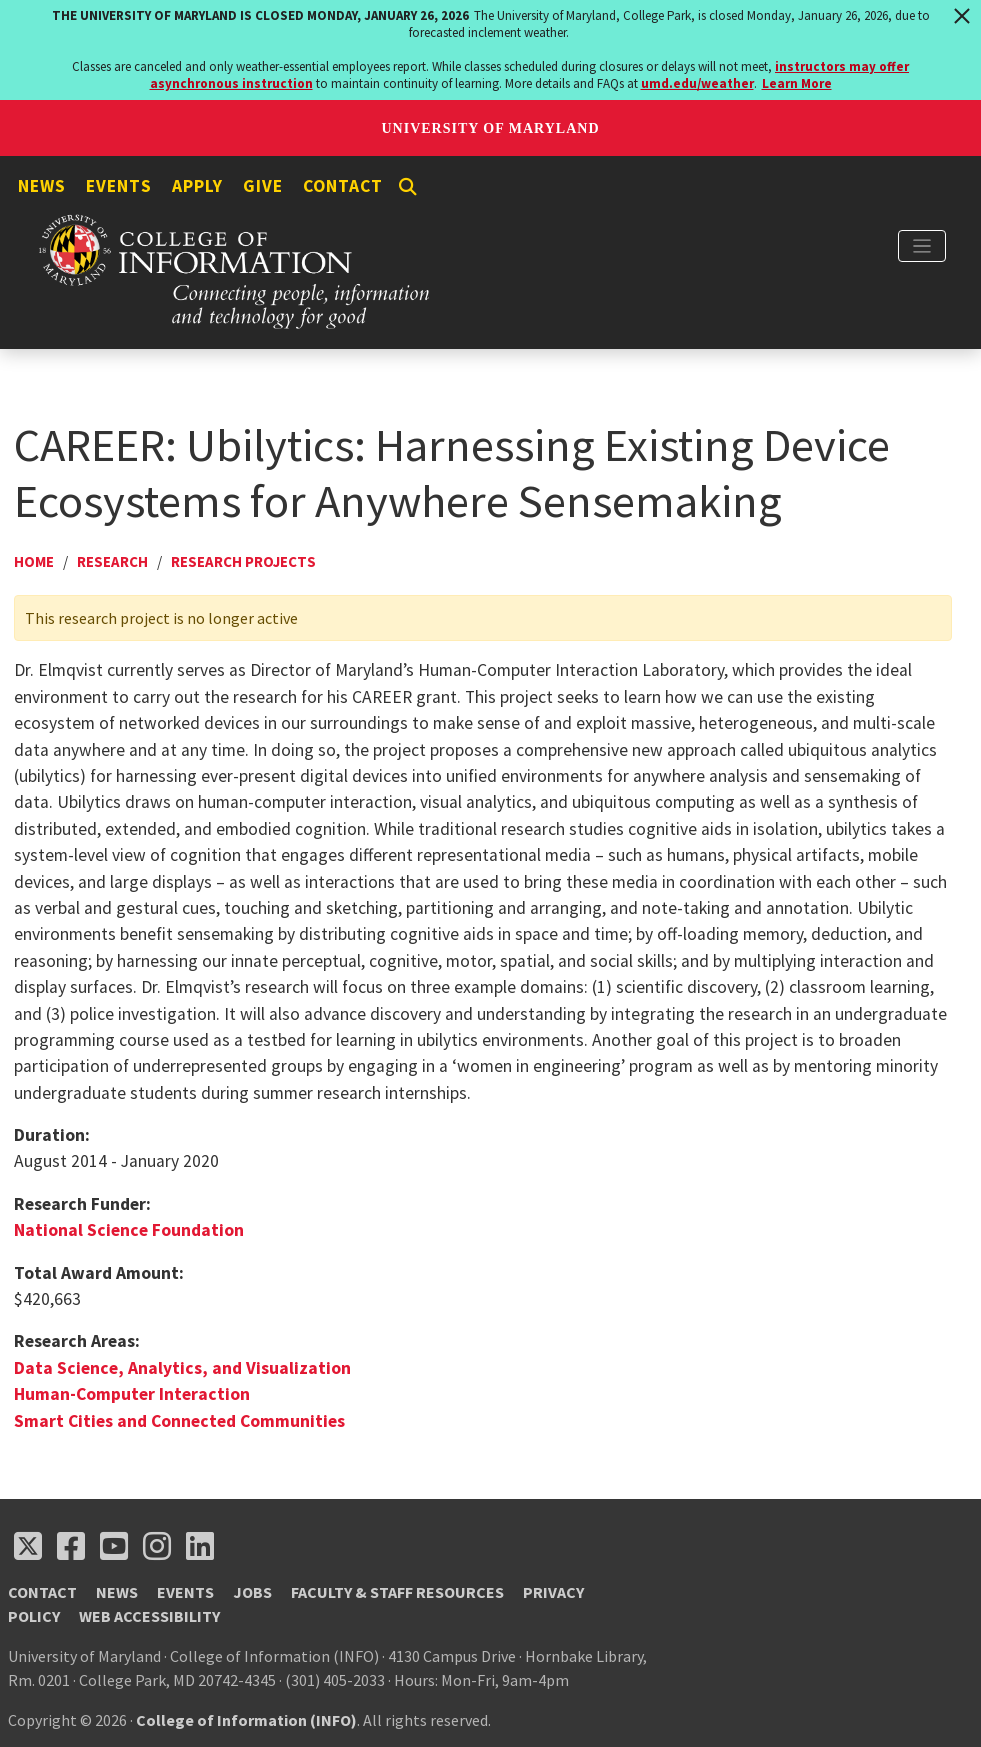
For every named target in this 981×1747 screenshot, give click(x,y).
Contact (343, 186)
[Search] (408, 187)
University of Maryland (490, 128)
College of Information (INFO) (246, 1720)
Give (263, 186)
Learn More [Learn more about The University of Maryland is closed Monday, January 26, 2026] (797, 83)
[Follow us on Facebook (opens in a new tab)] (71, 1546)
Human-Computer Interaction (132, 1394)
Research (112, 561)
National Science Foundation (129, 1230)
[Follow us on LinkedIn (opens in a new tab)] (200, 1546)
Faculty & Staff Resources (397, 1592)
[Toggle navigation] (922, 246)
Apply (197, 186)
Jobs (252, 1592)
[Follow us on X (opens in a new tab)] (28, 1546)
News (42, 186)
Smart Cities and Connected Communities (179, 1421)
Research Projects (243, 561)
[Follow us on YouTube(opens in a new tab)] (114, 1546)
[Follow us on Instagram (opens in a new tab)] (157, 1546)
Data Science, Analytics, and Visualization (182, 1368)
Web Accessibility (149, 1616)
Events (119, 186)
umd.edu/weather (697, 83)
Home (34, 561)
